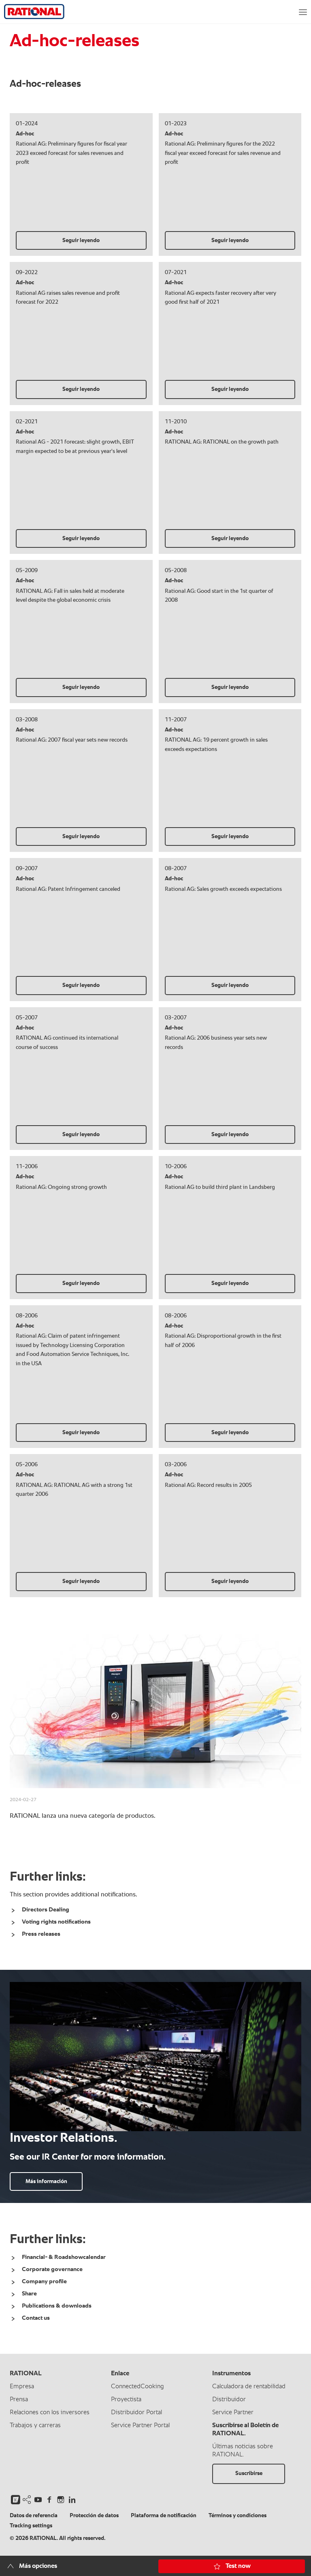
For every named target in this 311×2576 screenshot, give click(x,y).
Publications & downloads (57, 2306)
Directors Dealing (45, 1910)
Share (29, 2294)
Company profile (44, 2281)
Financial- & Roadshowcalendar (64, 2257)
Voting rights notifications (56, 1922)
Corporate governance (52, 2269)
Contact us (36, 2318)
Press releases (41, 1934)
